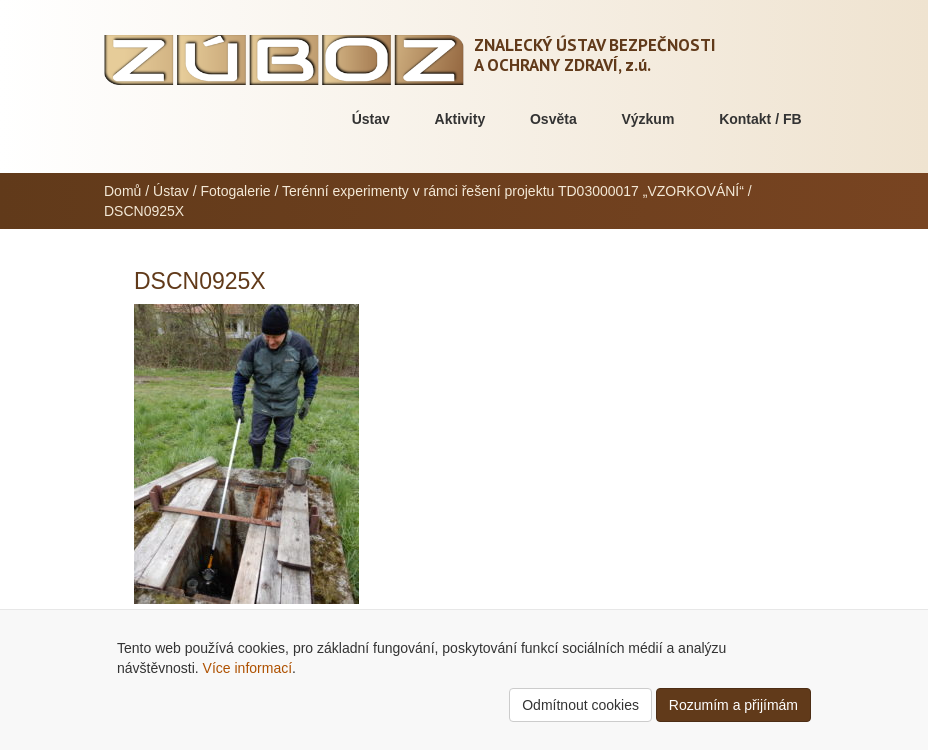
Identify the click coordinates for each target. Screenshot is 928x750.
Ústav (371, 119)
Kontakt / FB (760, 119)
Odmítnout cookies (580, 705)
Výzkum (647, 119)
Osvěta (553, 119)
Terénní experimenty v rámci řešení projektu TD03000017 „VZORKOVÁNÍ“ (513, 191)
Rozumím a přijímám (733, 705)
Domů (122, 191)
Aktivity (460, 119)
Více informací (247, 668)
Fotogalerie (236, 191)
